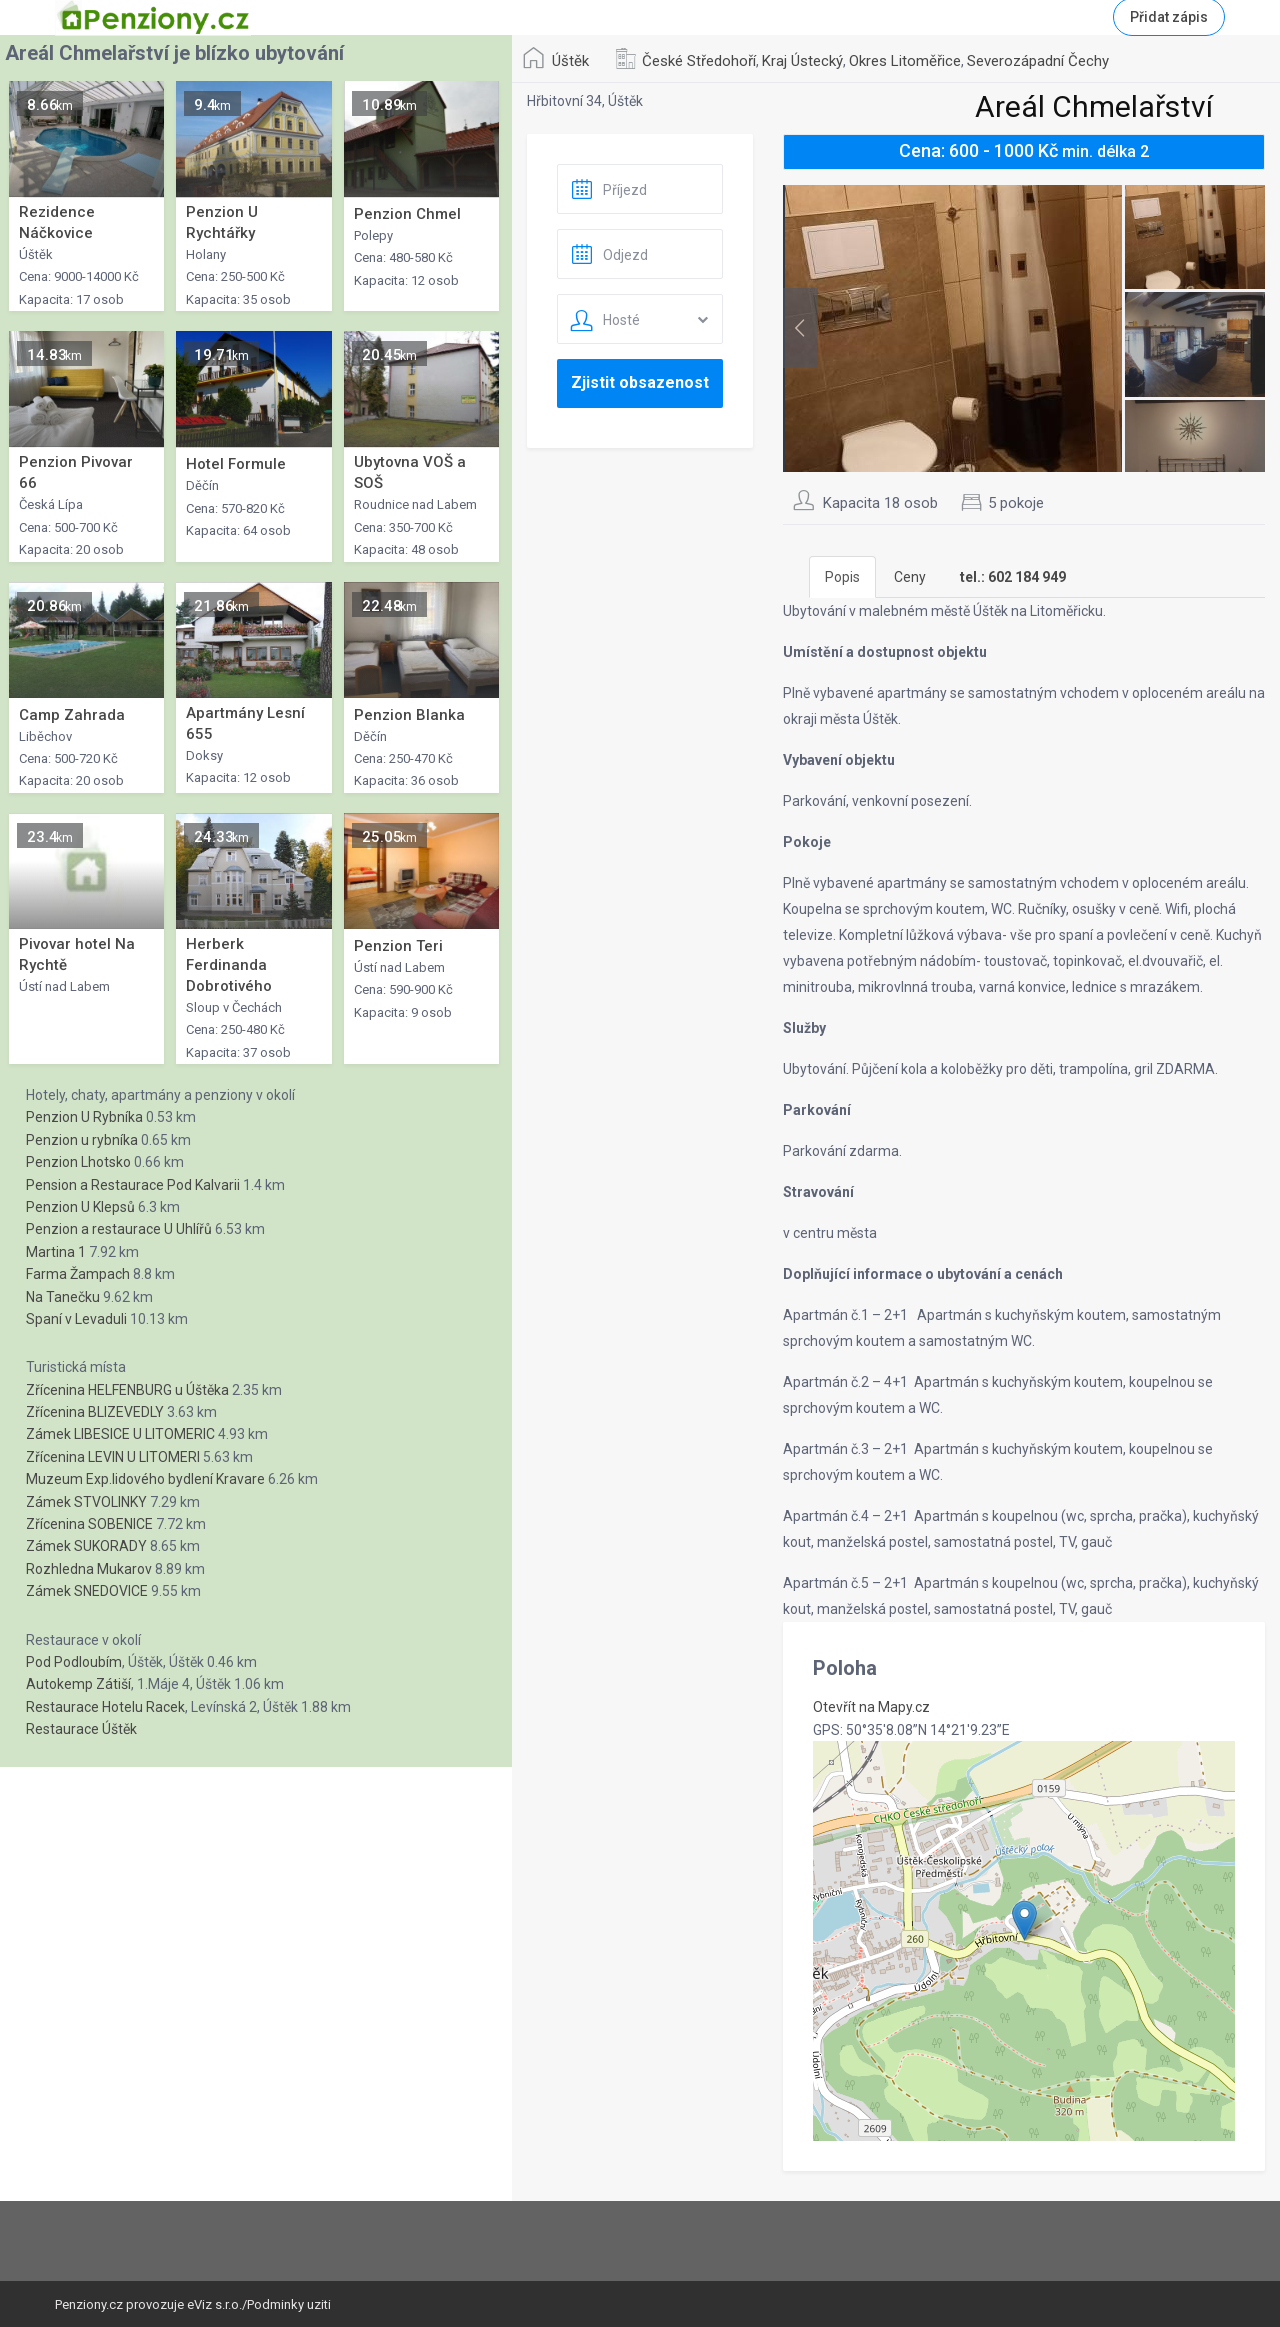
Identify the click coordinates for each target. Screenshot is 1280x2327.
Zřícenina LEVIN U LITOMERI (113, 1457)
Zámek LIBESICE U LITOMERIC (120, 1434)
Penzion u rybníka (82, 1140)
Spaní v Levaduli (76, 1319)
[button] (1024, 1920)
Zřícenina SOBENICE (89, 1524)
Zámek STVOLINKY (86, 1502)
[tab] (1013, 577)
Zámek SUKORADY (86, 1546)
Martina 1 (56, 1252)
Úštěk (570, 61)
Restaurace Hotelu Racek (105, 1707)
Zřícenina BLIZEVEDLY (95, 1412)
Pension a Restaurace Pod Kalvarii (133, 1185)
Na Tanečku (63, 1297)
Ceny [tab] (910, 577)
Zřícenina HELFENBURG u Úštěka (127, 1390)
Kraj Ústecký (802, 61)
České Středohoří (699, 61)
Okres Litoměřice (905, 61)
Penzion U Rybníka (84, 1117)
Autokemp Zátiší (78, 1684)
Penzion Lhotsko (78, 1162)
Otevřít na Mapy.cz (871, 1707)
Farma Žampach (78, 1274)
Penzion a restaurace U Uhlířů (119, 1229)
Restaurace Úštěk (81, 1729)
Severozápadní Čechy (1038, 61)
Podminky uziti (289, 2304)
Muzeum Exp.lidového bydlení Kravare (145, 1479)
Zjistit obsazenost (640, 382)
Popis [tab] (842, 577)
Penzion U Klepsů (80, 1207)
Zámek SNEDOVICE (87, 1591)
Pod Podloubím (74, 1662)
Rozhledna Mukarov (89, 1569)
